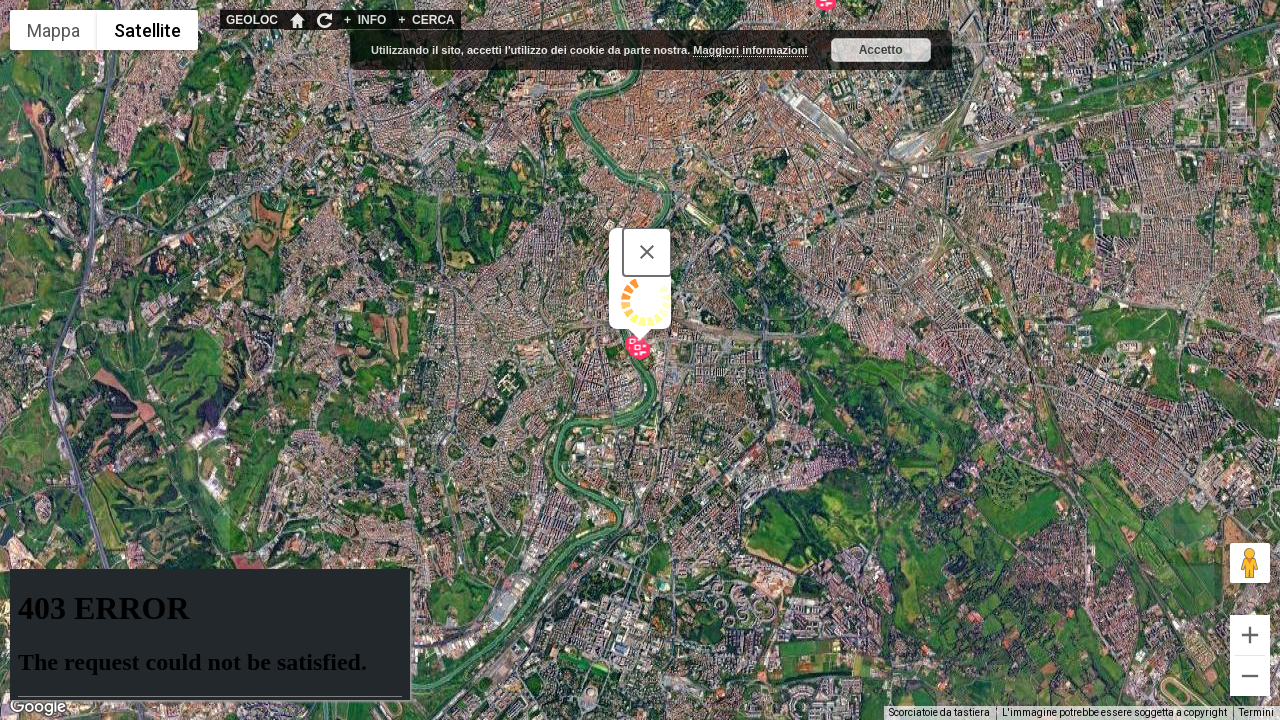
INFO (365, 20)
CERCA (426, 20)
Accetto (881, 50)
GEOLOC (252, 20)
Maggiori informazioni (750, 50)
